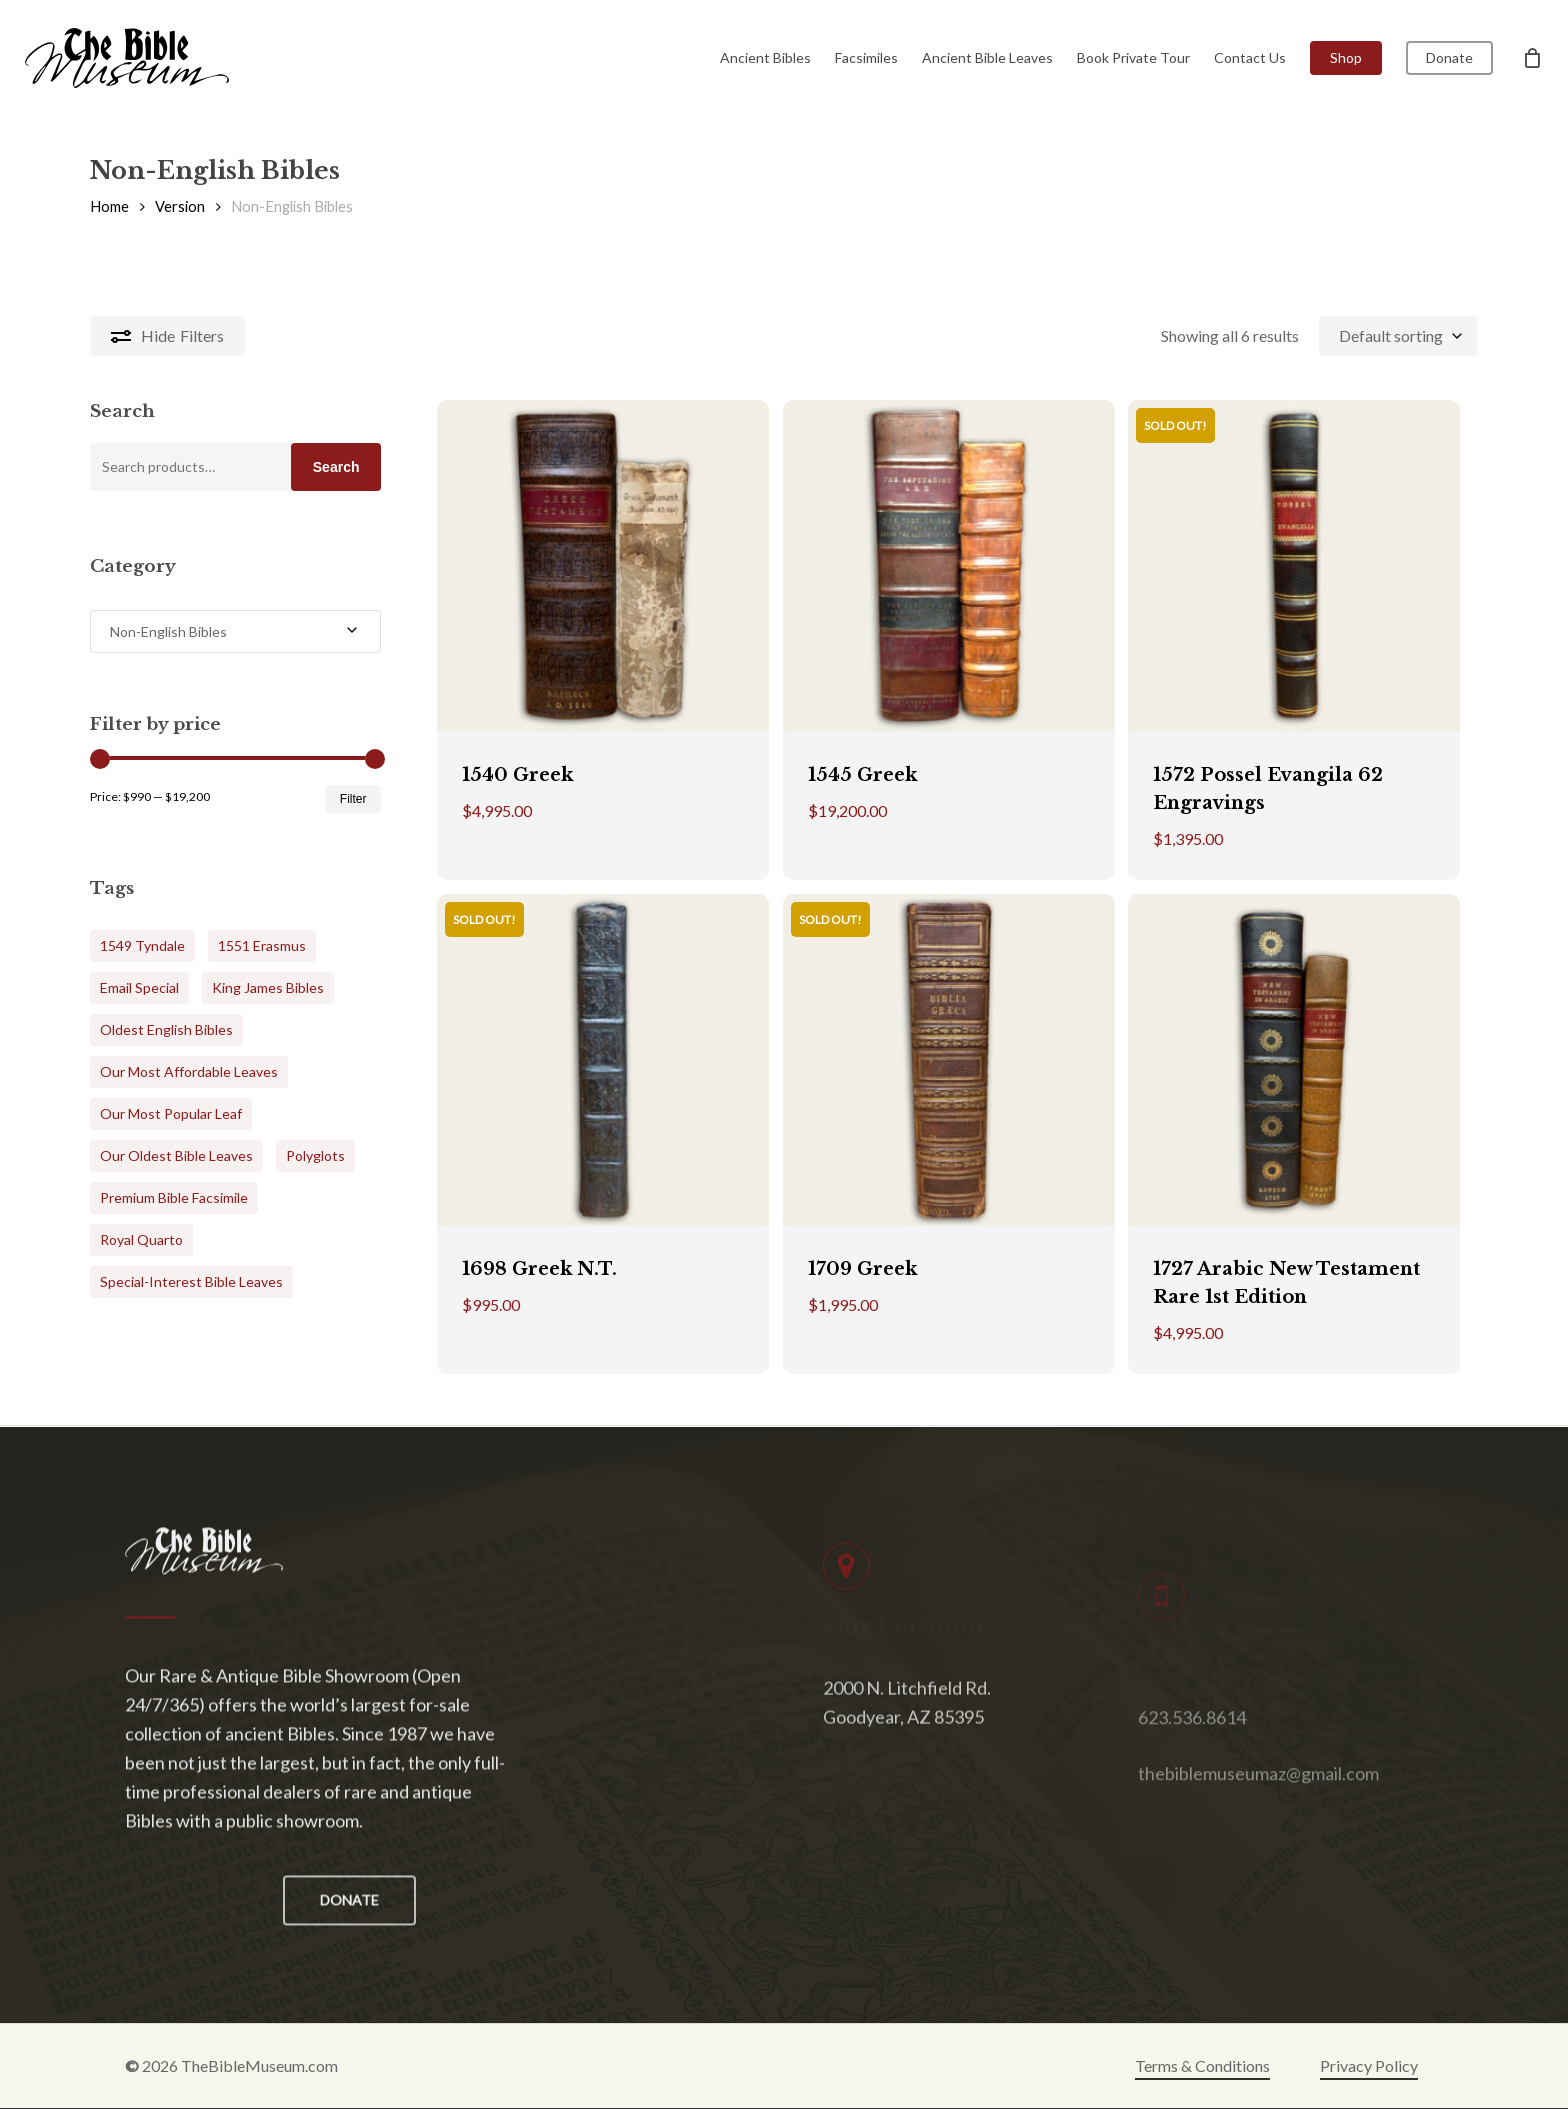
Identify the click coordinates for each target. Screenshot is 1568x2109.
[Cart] (1532, 58)
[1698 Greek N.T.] (603, 1060)
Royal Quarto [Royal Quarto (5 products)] (141, 1239)
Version (180, 206)
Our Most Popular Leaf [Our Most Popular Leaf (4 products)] (171, 1113)
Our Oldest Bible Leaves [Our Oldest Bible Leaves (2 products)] (176, 1155)
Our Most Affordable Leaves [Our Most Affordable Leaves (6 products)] (189, 1071)
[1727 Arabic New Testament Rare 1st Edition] (1294, 1060)
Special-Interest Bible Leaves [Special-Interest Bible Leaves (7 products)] (191, 1281)
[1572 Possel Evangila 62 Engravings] (1294, 566)
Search (336, 467)
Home (109, 206)
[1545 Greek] (949, 566)
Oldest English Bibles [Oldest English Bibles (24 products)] (166, 1029)
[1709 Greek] (949, 1060)
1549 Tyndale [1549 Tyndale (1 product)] (142, 945)
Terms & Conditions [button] (1202, 2065)
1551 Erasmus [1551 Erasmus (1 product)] (262, 945)
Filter (353, 799)
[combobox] (1398, 335)
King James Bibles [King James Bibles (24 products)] (268, 987)
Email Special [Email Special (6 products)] (139, 987)
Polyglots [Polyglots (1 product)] (315, 1155)
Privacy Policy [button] (1369, 2065)
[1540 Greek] (603, 566)
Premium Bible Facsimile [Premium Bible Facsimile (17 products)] (174, 1197)
